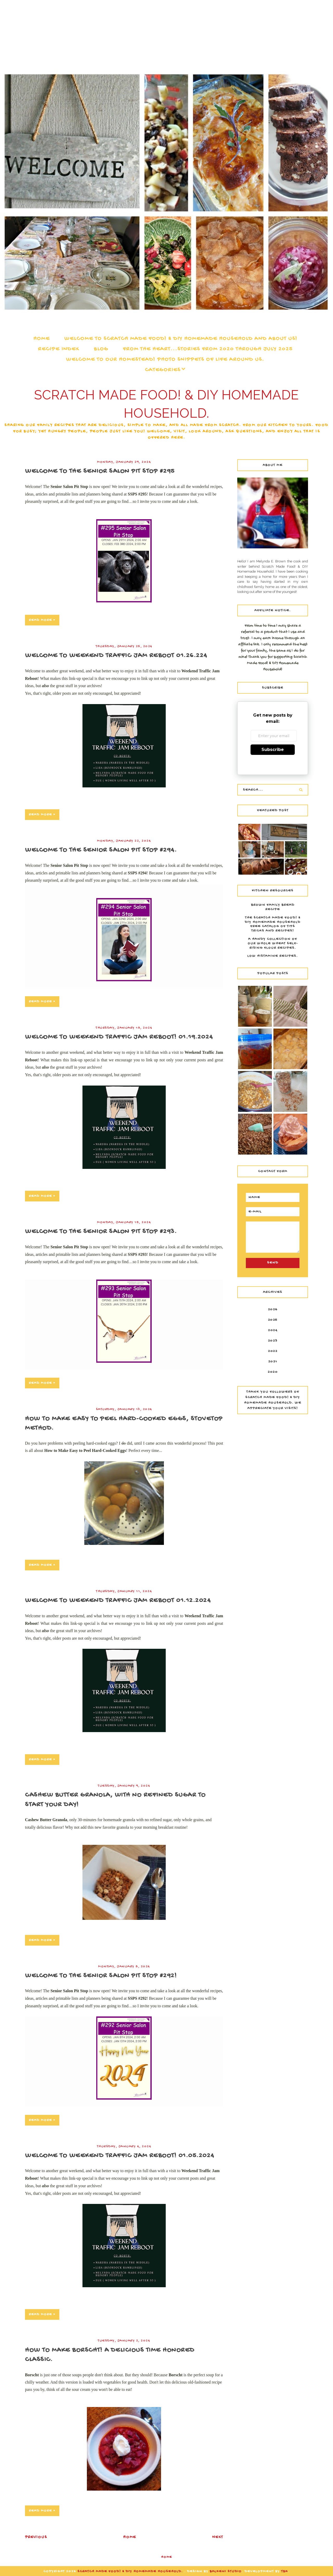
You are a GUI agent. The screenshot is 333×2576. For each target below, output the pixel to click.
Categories (163, 370)
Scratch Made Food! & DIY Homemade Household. (131, 2571)
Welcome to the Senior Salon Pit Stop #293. (101, 1232)
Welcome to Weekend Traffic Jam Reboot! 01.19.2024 (119, 1037)
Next (217, 2537)
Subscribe (272, 749)
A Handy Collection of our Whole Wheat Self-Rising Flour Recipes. (273, 943)
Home (41, 338)
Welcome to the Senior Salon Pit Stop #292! (101, 1976)
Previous (36, 2537)
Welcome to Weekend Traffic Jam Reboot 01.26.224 (116, 656)
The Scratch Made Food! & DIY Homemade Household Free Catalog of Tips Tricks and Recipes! (272, 924)
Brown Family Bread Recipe (272, 907)
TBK (284, 2571)
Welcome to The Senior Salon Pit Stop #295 (100, 471)
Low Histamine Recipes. (272, 956)
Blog (101, 349)
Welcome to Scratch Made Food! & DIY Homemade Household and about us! (180, 338)
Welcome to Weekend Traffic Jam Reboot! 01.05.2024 (119, 2156)
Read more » (42, 620)
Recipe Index (58, 349)
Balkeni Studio (226, 2571)
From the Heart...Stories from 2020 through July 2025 (208, 349)
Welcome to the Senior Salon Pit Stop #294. (101, 850)
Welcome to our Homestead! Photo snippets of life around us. (165, 359)
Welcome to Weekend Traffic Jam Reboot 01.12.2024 (118, 1601)
